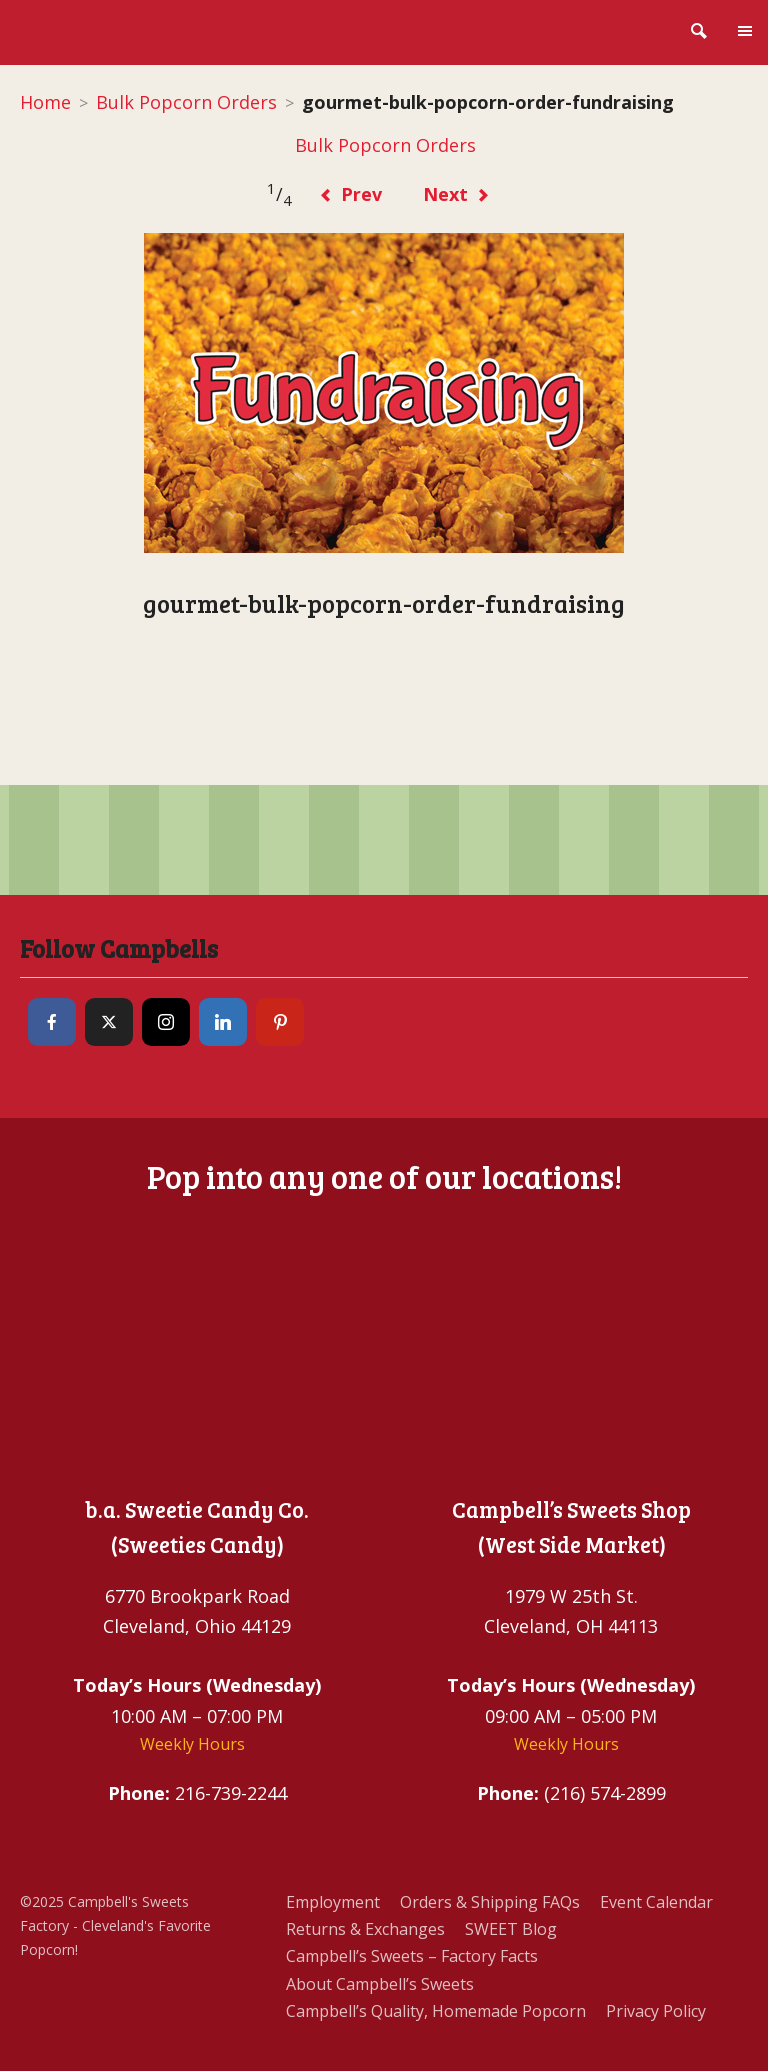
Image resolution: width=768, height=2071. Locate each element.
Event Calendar (656, 1902)
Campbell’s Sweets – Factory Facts (412, 1956)
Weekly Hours (192, 1744)
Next (456, 194)
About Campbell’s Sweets (380, 1984)
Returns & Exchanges (365, 1929)
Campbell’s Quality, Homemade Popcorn (436, 2011)
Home (45, 102)
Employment (333, 1902)
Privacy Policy (656, 2011)
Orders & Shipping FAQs (490, 1902)
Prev (350, 194)
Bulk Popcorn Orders (186, 102)
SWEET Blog (511, 1929)
